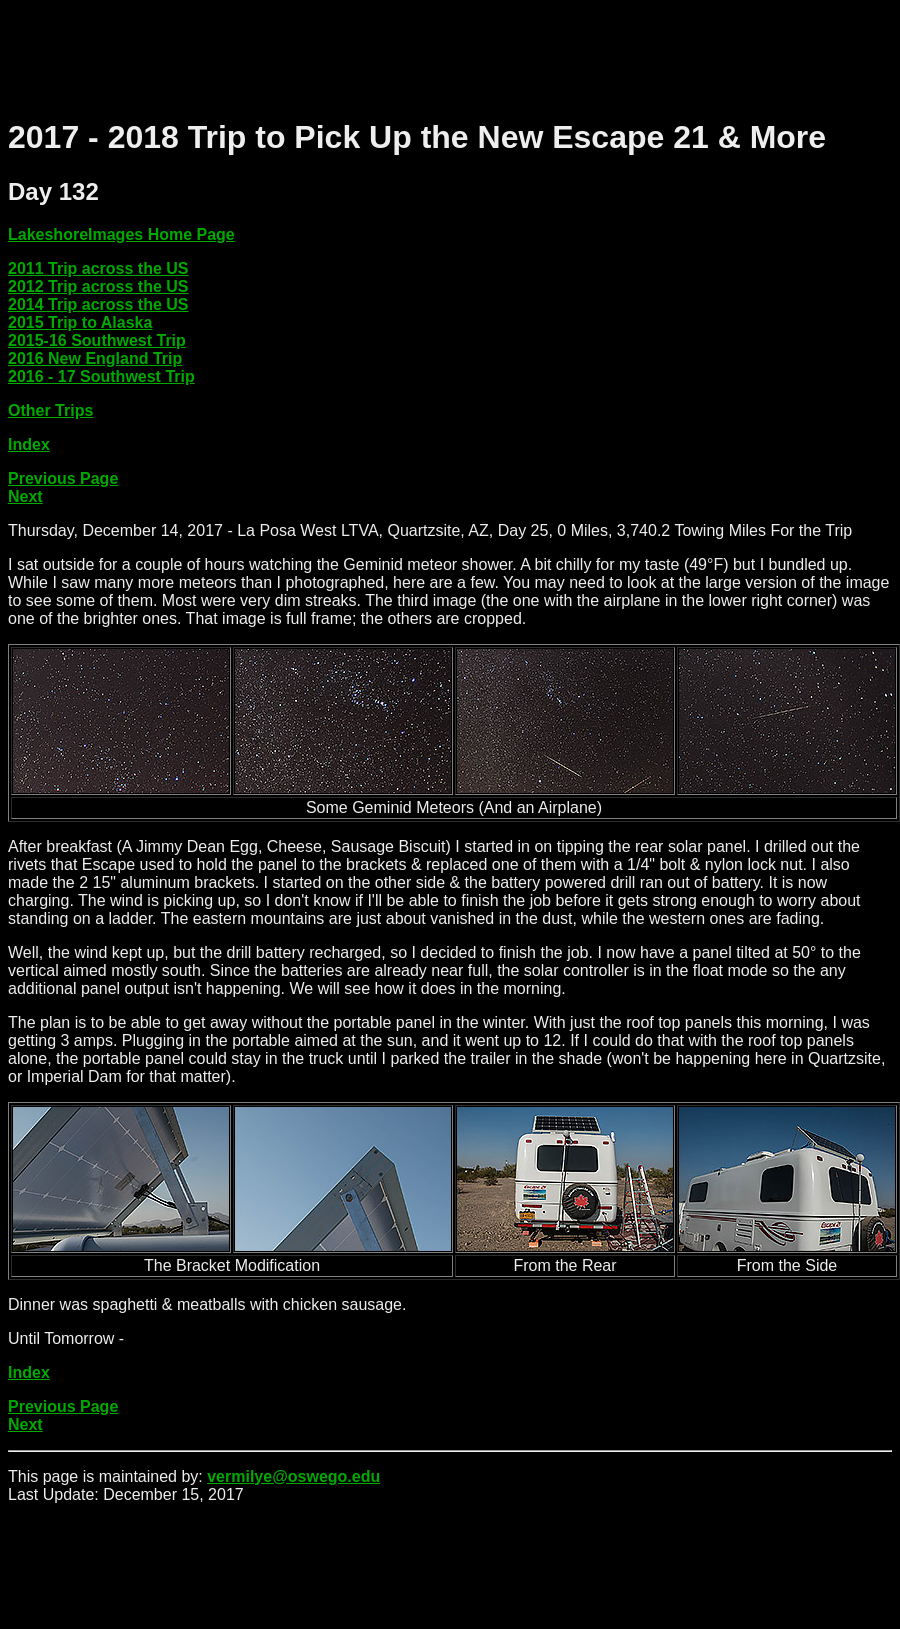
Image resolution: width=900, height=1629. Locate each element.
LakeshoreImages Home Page (121, 234)
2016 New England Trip (95, 358)
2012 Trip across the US (98, 286)
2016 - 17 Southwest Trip (101, 376)
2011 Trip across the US (98, 268)
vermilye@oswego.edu (293, 1476)
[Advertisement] (372, 53)
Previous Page (63, 478)
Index (29, 444)
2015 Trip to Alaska (80, 322)
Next (25, 496)
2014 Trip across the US (98, 304)
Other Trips (50, 410)
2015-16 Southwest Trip (97, 340)
